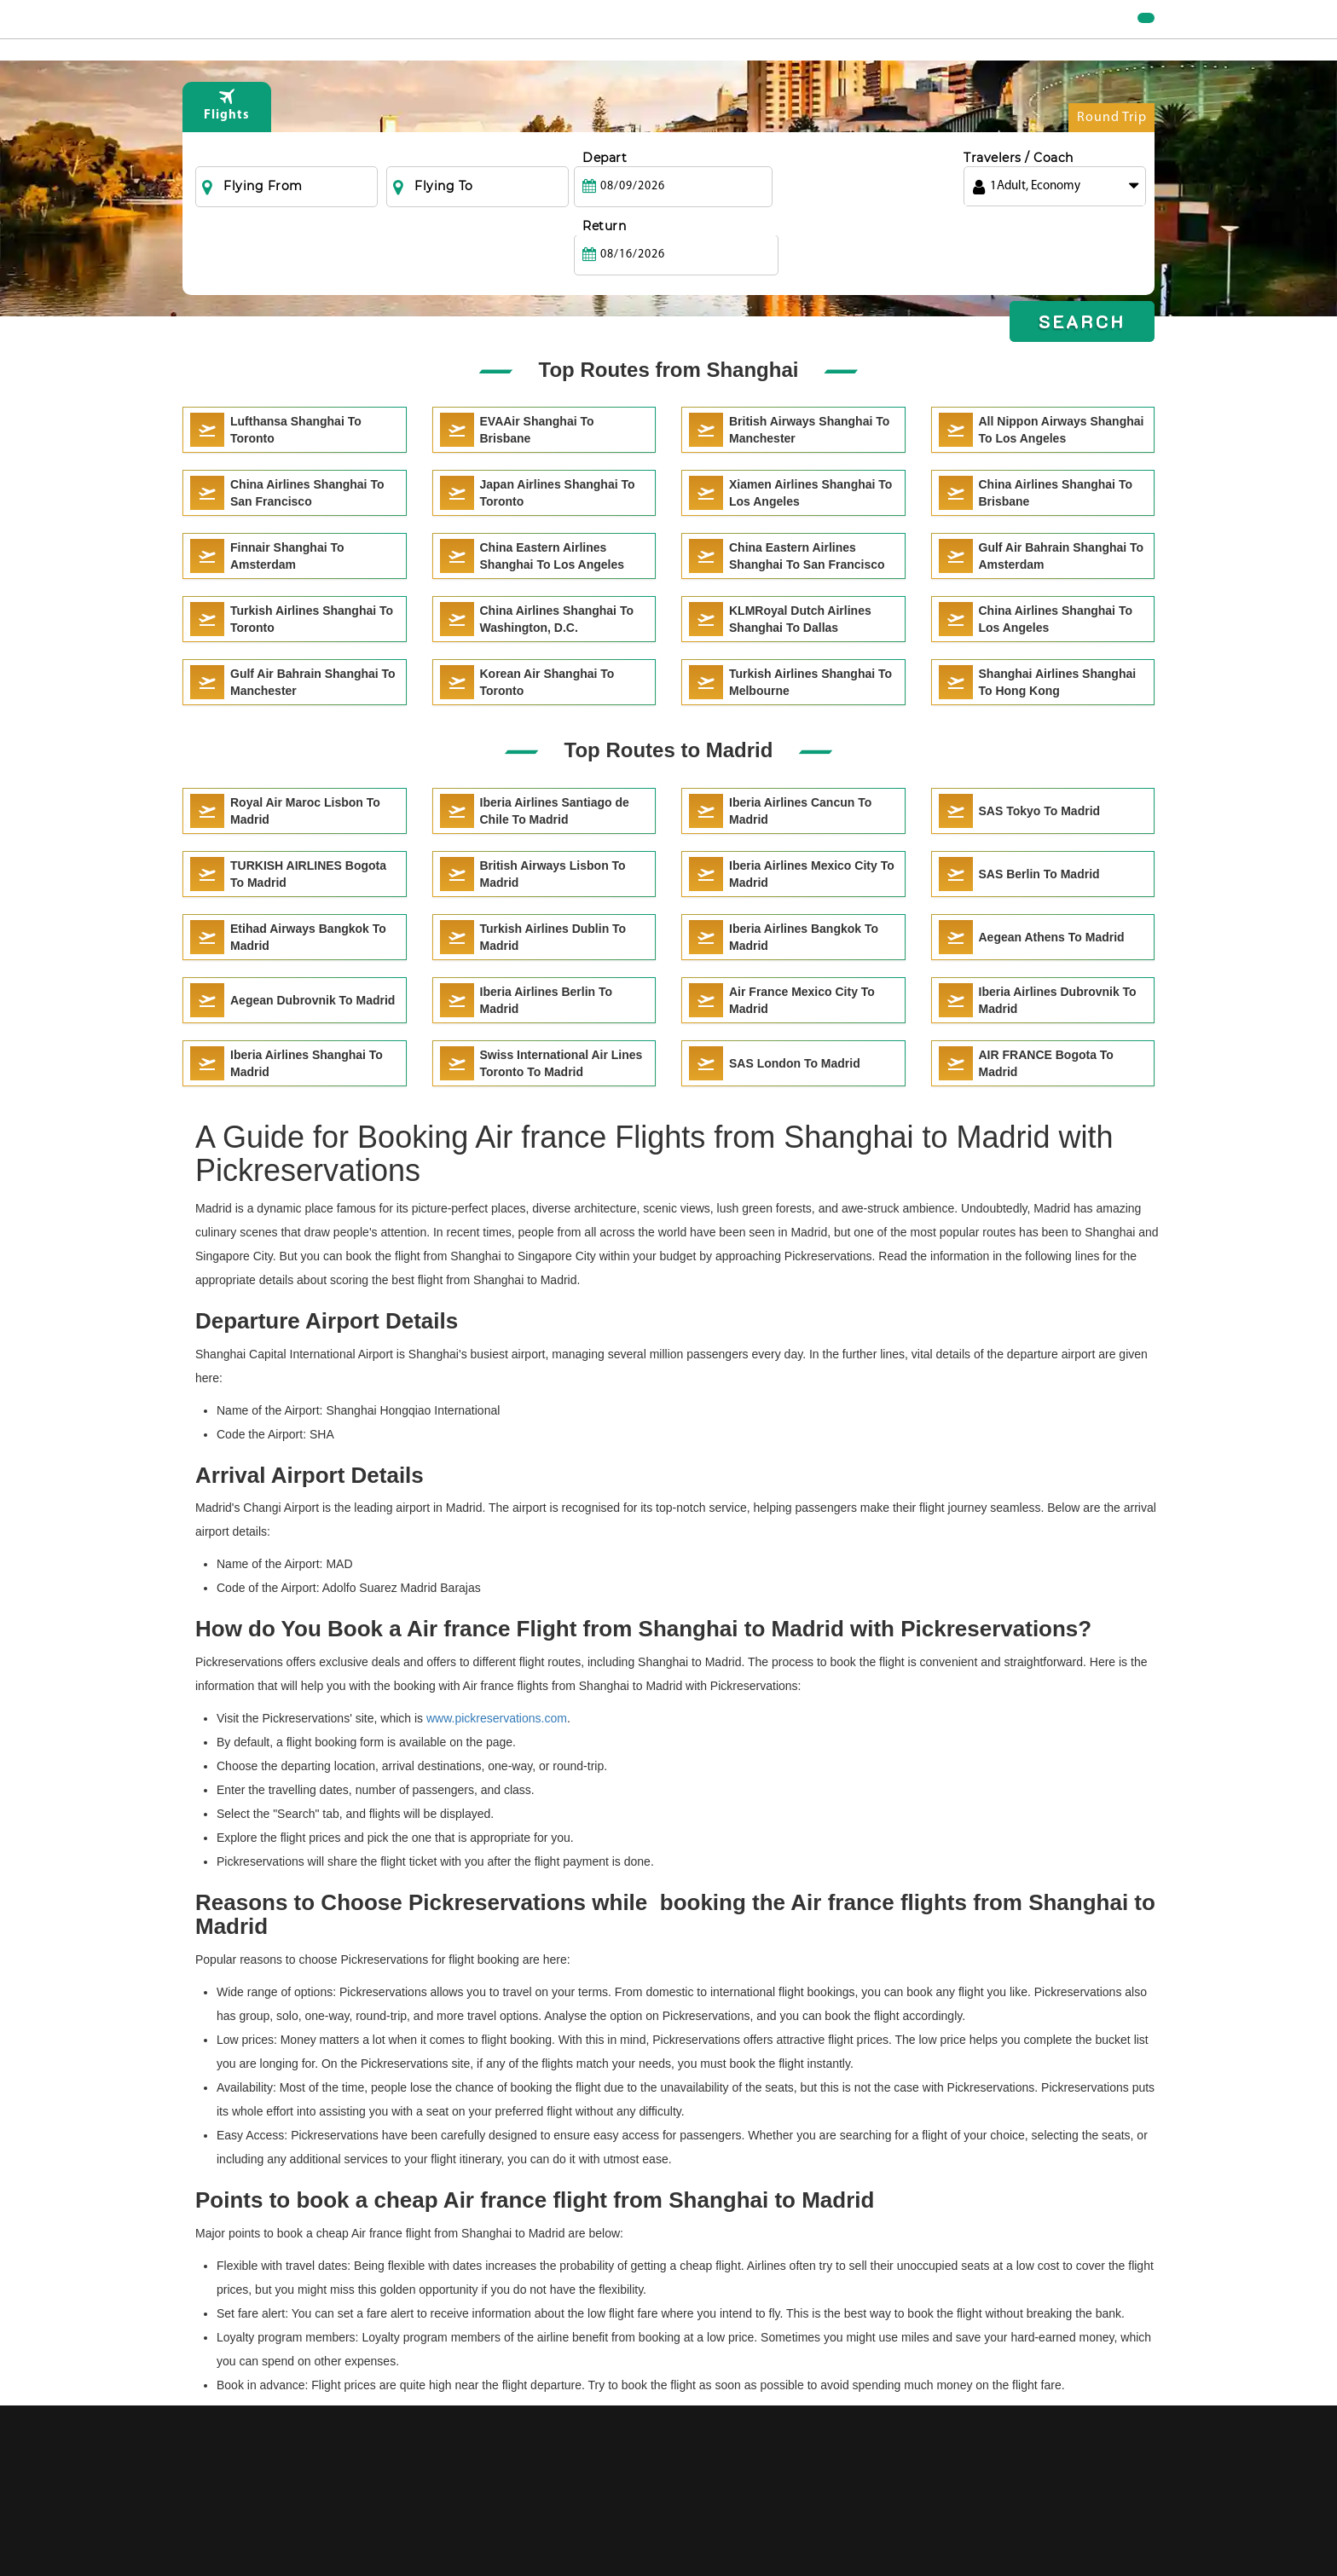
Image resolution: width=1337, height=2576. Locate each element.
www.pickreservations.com (496, 1718)
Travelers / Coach (1019, 192)
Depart (604, 192)
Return (794, 192)
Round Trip (1112, 155)
